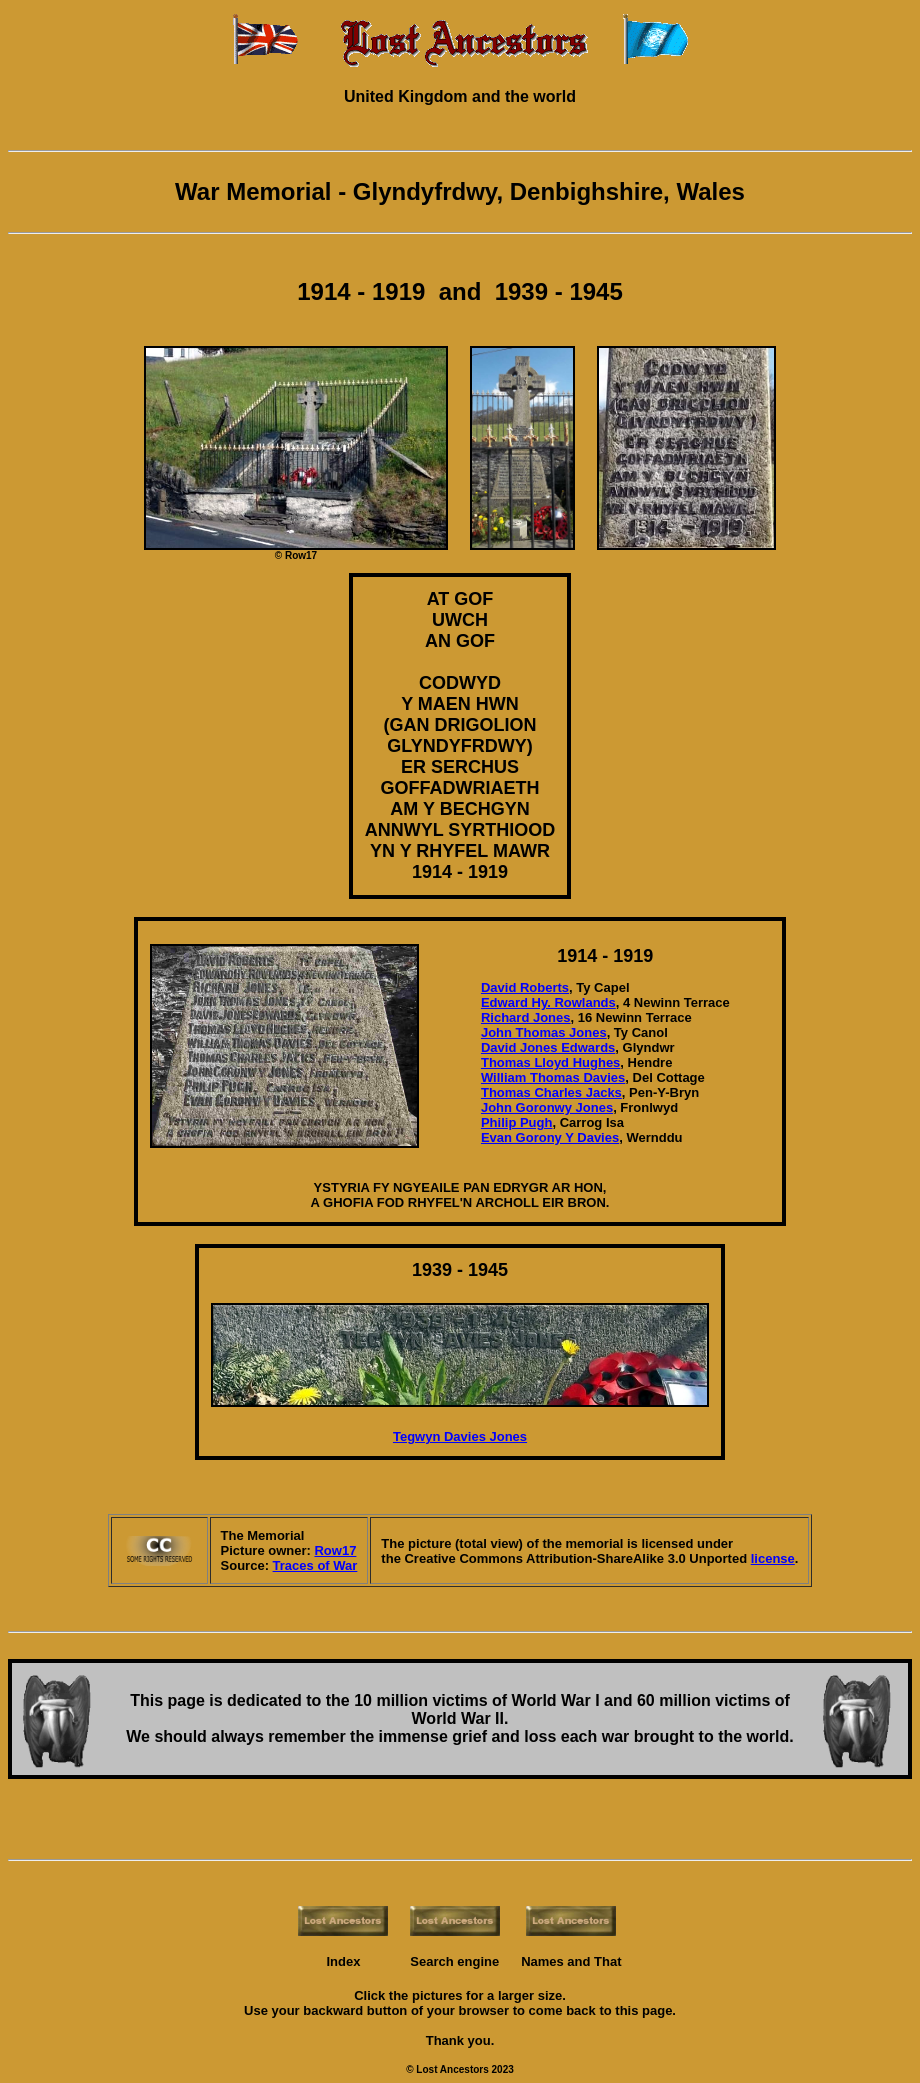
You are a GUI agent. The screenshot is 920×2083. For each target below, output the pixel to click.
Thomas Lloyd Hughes (550, 1062)
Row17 (335, 1550)
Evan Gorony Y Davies (550, 1137)
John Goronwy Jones (547, 1107)
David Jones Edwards (548, 1047)
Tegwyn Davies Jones (460, 1436)
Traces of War (315, 1565)
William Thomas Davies (553, 1077)
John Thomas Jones (544, 1032)
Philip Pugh (517, 1122)
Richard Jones (526, 1017)
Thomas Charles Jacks (551, 1092)
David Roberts (525, 987)
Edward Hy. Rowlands (548, 1002)
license (773, 1558)
